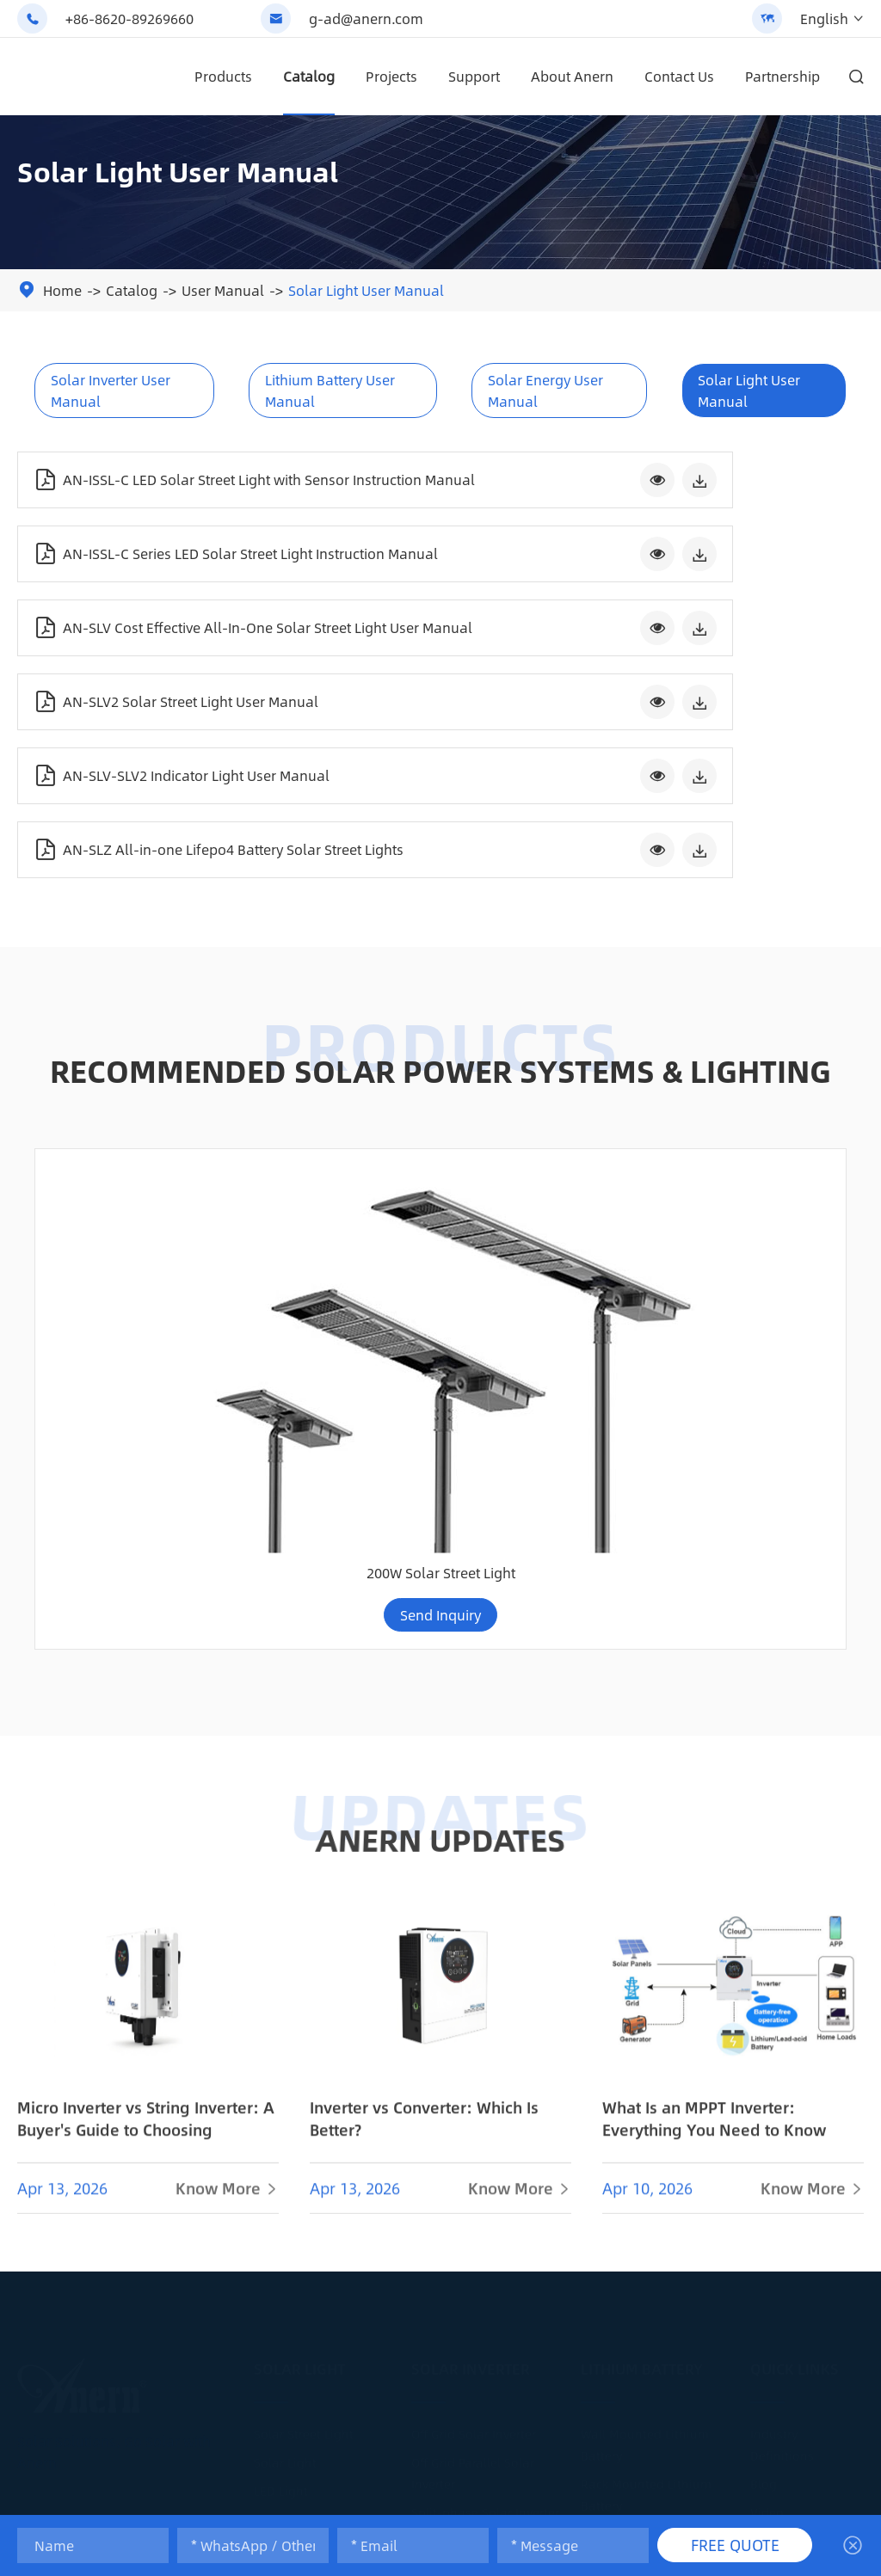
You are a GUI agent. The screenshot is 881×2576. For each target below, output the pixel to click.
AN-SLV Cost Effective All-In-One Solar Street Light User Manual (172, 559)
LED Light (281, 2033)
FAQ (761, 2168)
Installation (783, 2111)
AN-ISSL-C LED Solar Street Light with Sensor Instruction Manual (167, 476)
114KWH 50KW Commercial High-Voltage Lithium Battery (544, 1103)
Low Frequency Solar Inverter (495, 2111)
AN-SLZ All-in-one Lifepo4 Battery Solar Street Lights (609, 641)
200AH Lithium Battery (645, 2182)
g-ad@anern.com (366, 18)
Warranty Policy (794, 2253)
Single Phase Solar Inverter (489, 2139)
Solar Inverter (470, 1911)
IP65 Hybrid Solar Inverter (484, 2083)
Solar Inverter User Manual (110, 390)
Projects (391, 76)
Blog (763, 2026)
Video (767, 2054)
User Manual (223, 290)
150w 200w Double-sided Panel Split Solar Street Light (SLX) (129, 1103)
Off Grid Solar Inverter (473, 1976)
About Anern (572, 76)
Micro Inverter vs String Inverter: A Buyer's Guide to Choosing (145, 1677)
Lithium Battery (642, 1911)
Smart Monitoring (801, 2196)
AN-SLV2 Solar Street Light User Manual (607, 559)
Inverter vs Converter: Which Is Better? (424, 1677)
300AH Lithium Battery (645, 2211)
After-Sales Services (807, 2281)
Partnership (782, 76)
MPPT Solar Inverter (466, 2275)
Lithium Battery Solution (651, 2239)
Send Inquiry (129, 1164)
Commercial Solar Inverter (486, 2168)
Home (62, 290)
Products (223, 76)
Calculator (780, 2310)
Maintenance (788, 2139)
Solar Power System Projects (493, 2353)
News (766, 2083)
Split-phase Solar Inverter (485, 2054)
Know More (227, 1747)
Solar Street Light (304, 1976)
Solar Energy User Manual (545, 390)
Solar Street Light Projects (328, 2111)
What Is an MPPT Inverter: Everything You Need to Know (714, 1677)
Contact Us (679, 76)
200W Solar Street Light (751, 1122)
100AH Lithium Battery (645, 2154)
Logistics (775, 2225)
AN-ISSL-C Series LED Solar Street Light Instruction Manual (604, 476)
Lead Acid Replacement (649, 2076)
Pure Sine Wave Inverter (479, 2246)
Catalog (309, 76)
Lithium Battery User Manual (330, 390)
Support (474, 76)
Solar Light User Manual (366, 290)
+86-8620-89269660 (129, 18)
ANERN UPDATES (441, 1388)
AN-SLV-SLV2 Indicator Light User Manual (182, 642)
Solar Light (299, 1911)
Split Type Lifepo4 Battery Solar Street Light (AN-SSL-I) (337, 1103)
